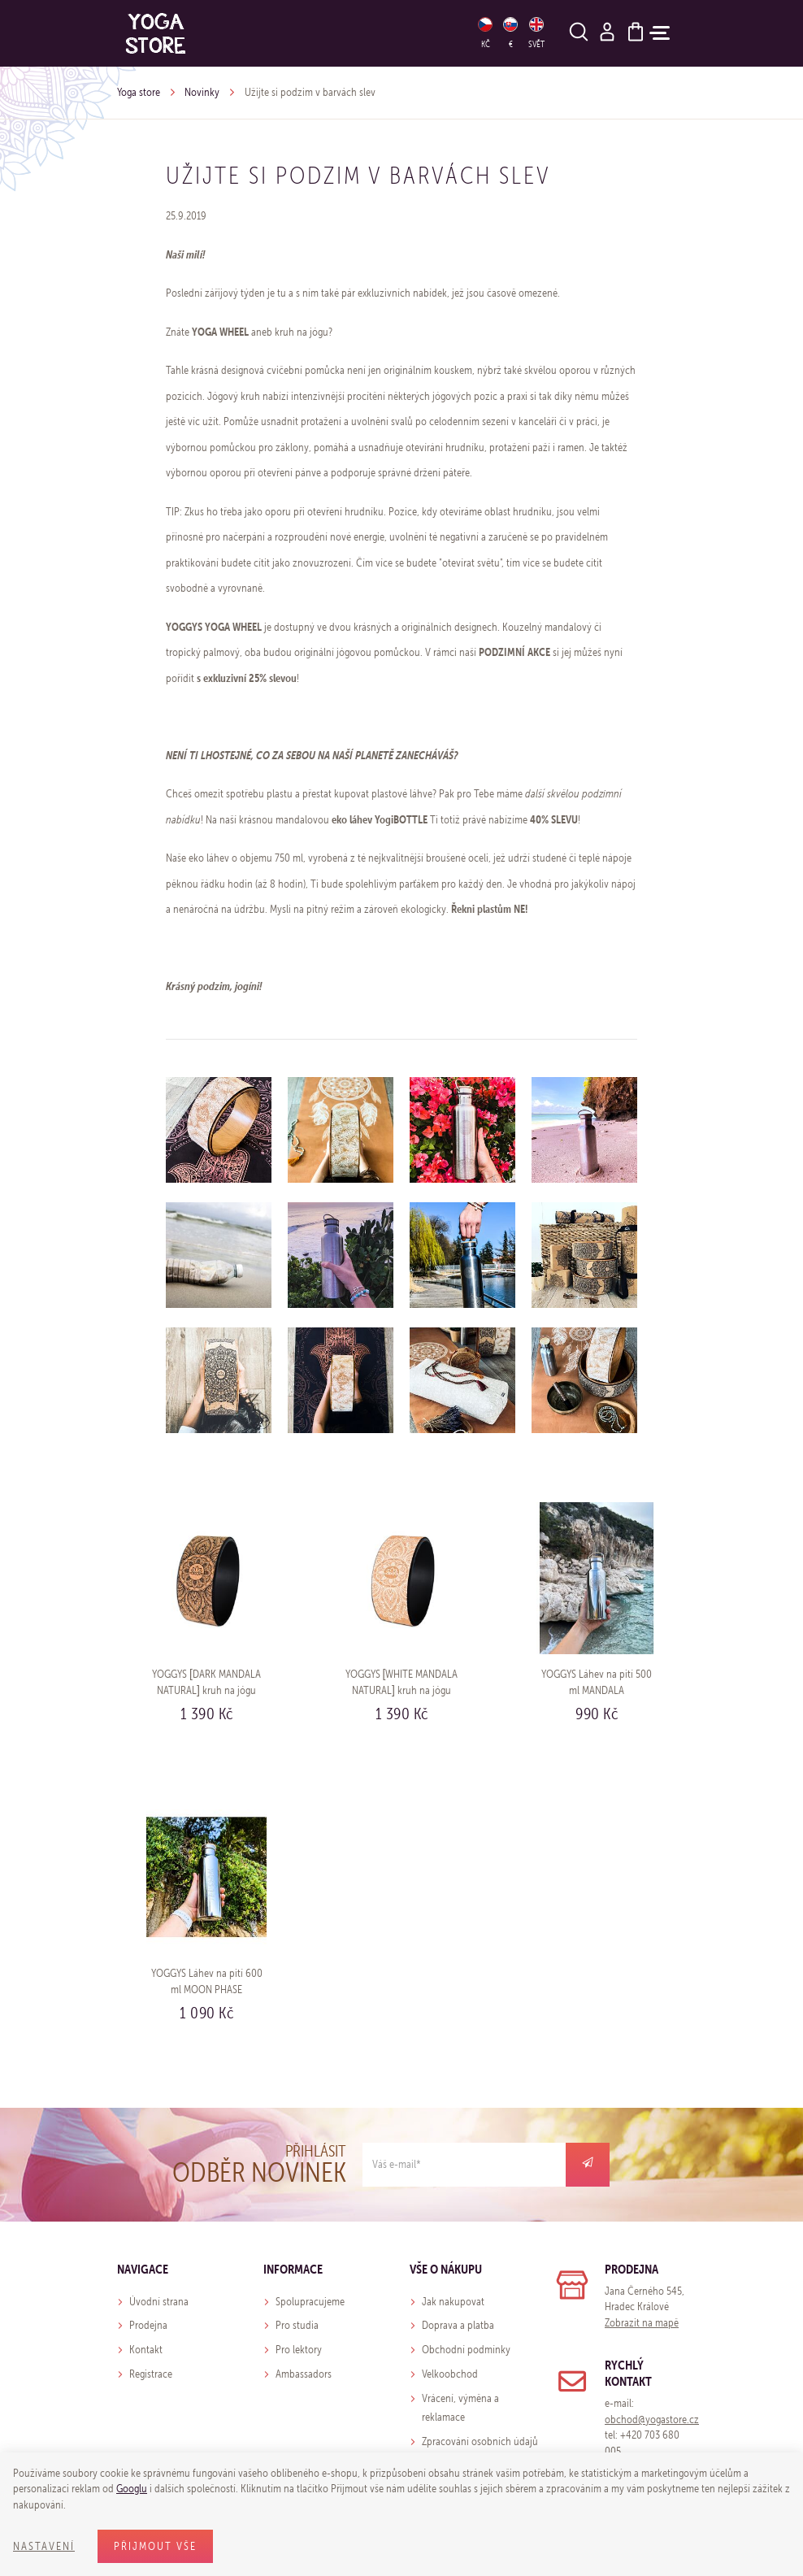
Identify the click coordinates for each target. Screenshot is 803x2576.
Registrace (150, 2374)
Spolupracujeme (310, 2302)
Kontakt (146, 2350)
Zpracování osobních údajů (480, 2441)
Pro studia (297, 2325)
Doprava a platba (458, 2325)
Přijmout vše (155, 2546)
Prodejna (148, 2325)
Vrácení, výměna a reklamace (460, 2408)
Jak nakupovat (453, 2302)
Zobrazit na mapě (642, 2323)
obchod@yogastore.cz (652, 2419)
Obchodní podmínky (466, 2350)
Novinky (201, 92)
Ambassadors (304, 2374)
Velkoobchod (450, 2374)
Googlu (131, 2489)
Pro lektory (299, 2350)
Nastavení (44, 2546)
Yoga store (138, 92)
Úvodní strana (159, 2302)
